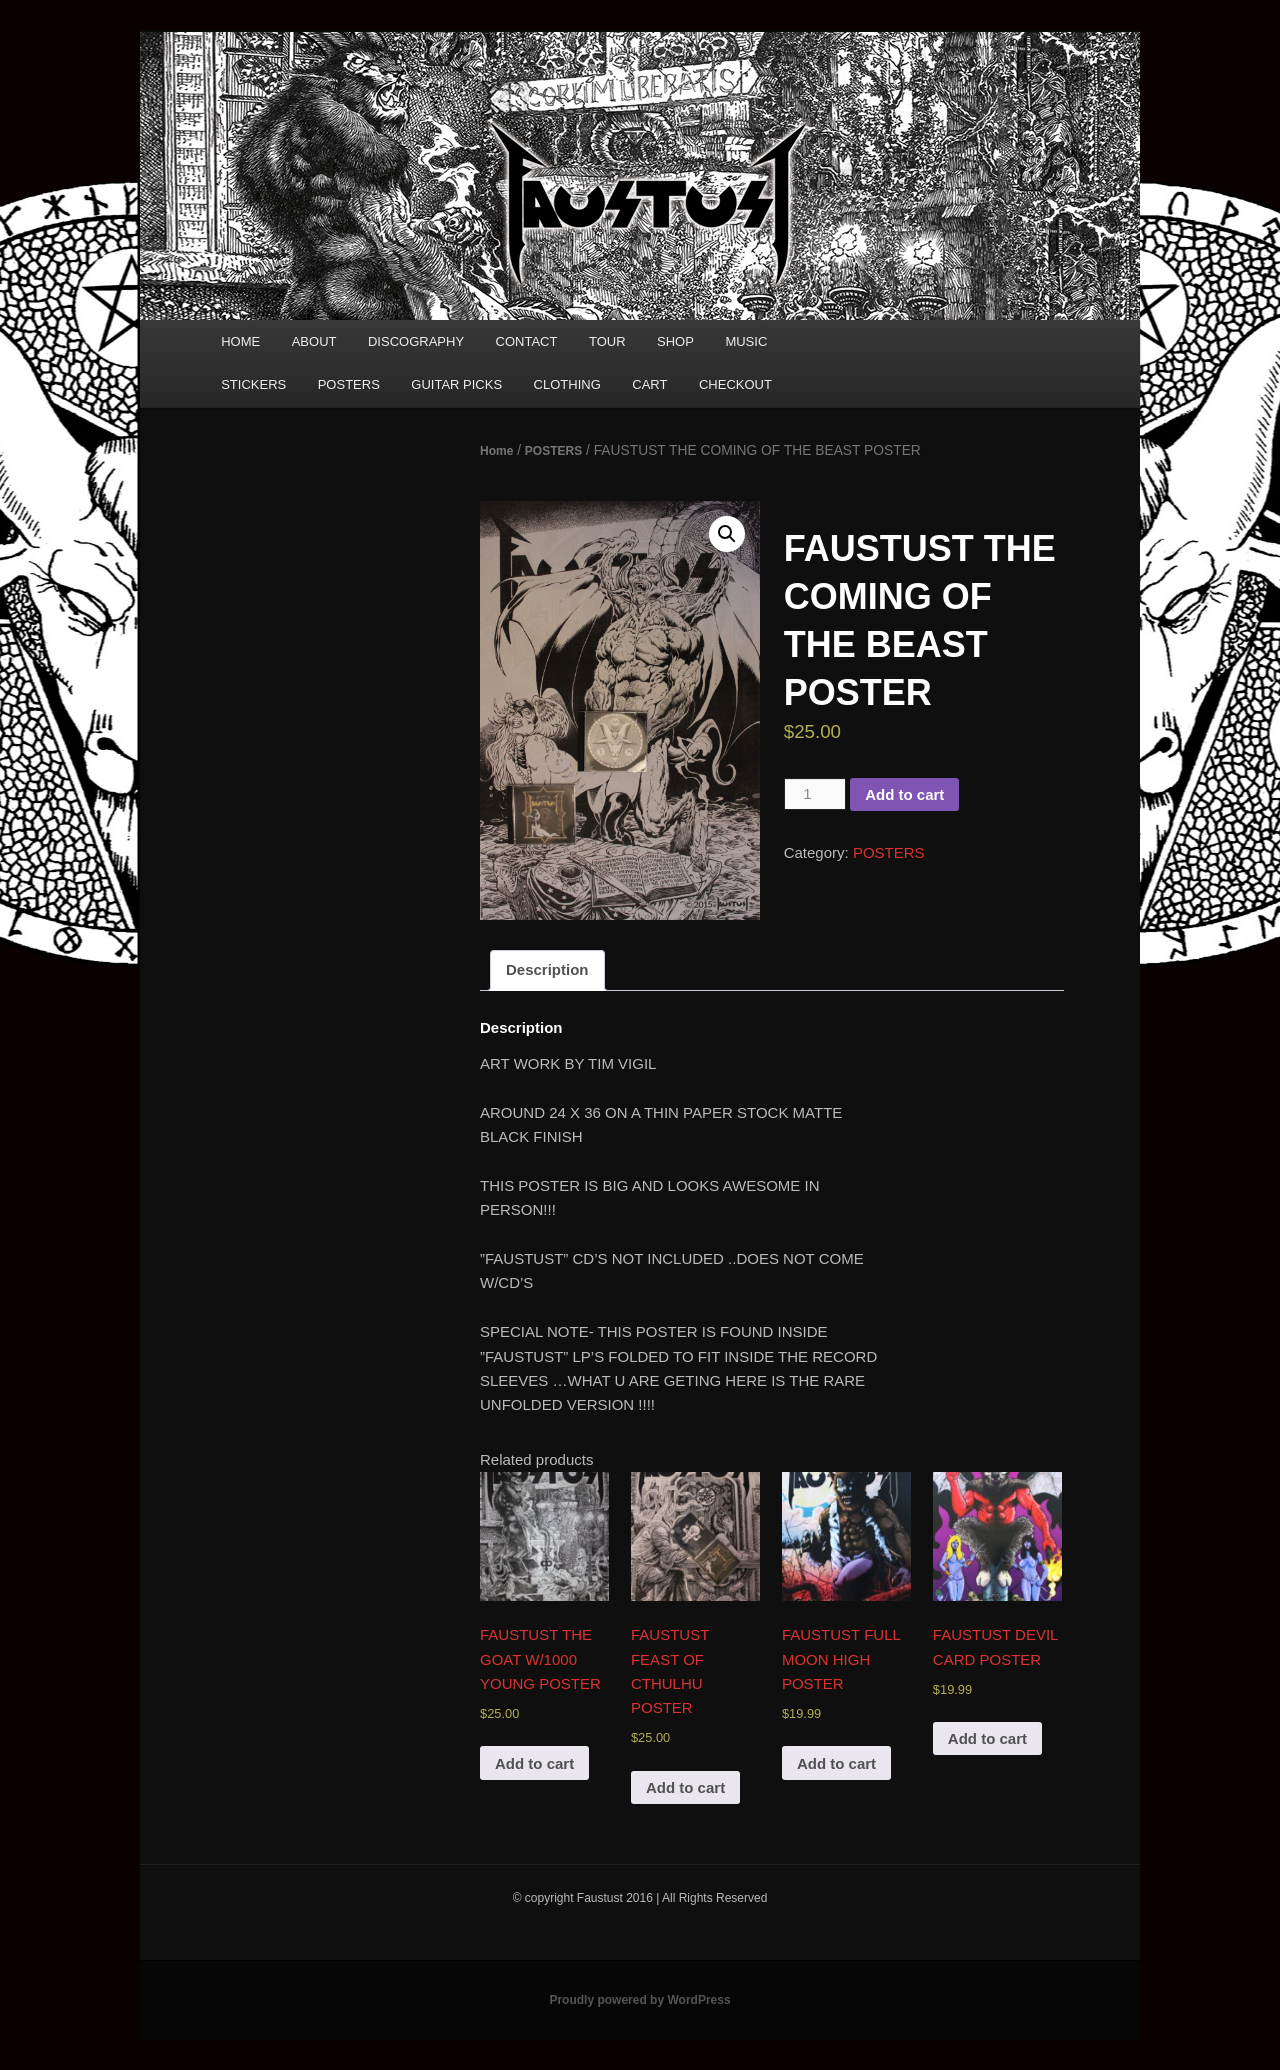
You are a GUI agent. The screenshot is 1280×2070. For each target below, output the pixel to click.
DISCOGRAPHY (416, 341)
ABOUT (314, 341)
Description (547, 969)
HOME (240, 341)
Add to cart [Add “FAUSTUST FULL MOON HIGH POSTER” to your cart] (836, 1763)
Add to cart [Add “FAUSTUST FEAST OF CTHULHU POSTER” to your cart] (685, 1787)
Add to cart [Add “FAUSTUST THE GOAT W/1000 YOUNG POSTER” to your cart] (534, 1763)
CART (649, 384)
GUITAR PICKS (456, 384)
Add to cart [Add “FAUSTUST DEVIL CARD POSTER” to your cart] (987, 1738)
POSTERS (349, 384)
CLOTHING (567, 384)
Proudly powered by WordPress (639, 2000)
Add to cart (904, 794)
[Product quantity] (815, 794)
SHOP (675, 341)
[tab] (547, 970)
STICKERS (253, 384)
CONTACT (527, 341)
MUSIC (746, 341)
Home (496, 451)
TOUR (607, 341)
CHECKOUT (735, 384)
